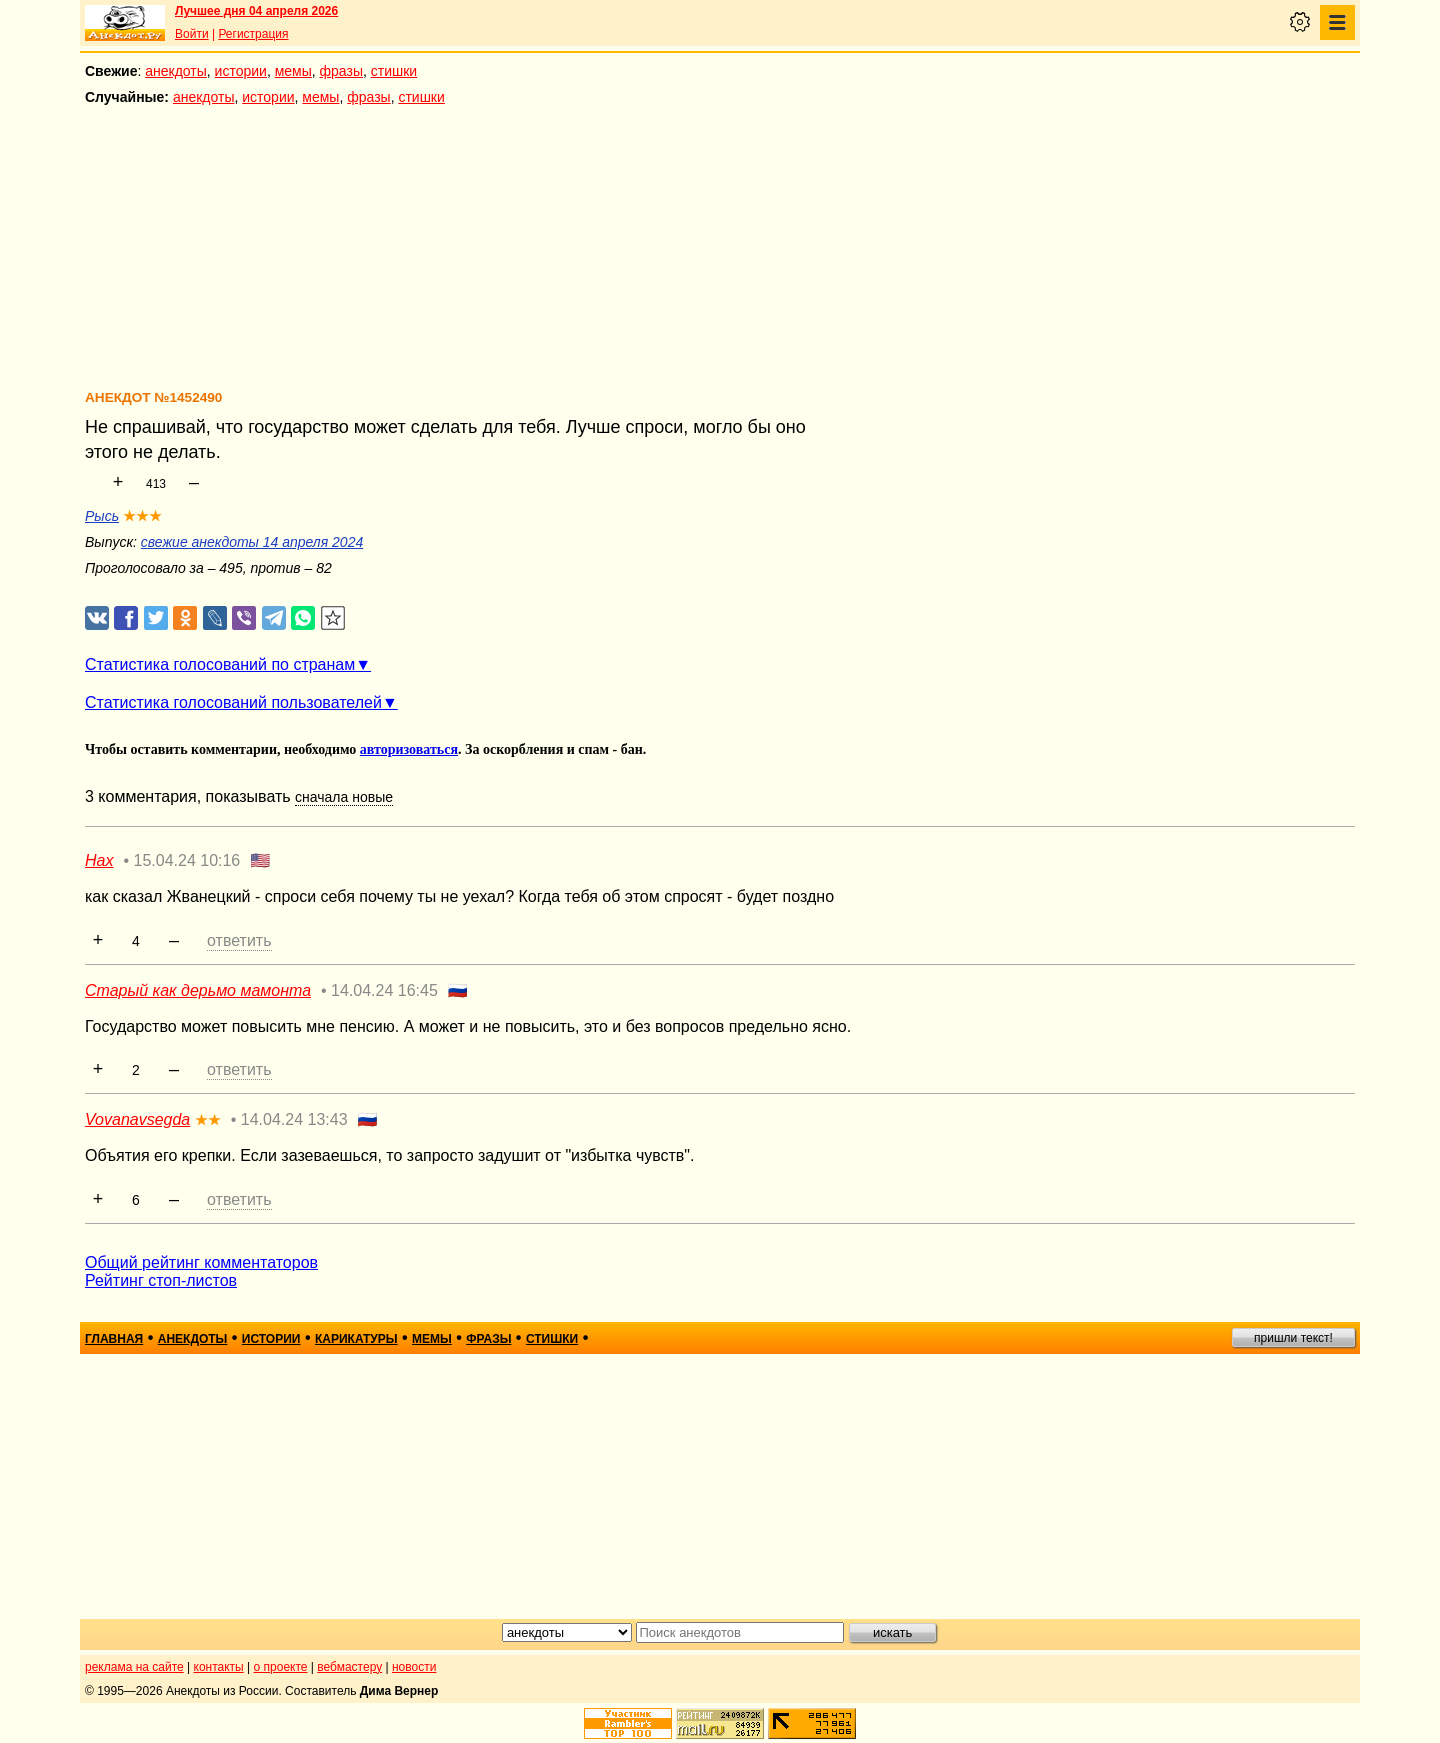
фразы (341, 71)
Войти (192, 34)
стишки (394, 71)
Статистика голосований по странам (220, 664)
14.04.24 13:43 (294, 1119)
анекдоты (176, 71)
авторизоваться (409, 749)
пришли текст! (1293, 1338)
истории (241, 71)
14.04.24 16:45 (384, 990)
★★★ (142, 516)
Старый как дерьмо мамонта (198, 990)
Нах (99, 860)
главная (114, 1339)
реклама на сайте (134, 1667)
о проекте (281, 1667)
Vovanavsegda (137, 1119)
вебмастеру (349, 1667)
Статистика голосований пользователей (233, 702)
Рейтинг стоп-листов (161, 1280)
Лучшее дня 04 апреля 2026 (256, 11)
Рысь (102, 516)
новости (414, 1667)
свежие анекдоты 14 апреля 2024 (252, 542)
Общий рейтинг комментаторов (201, 1262)
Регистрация (253, 34)
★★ (208, 1120)
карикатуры (356, 1339)
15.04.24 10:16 (187, 860)
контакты (219, 1667)
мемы (293, 71)
